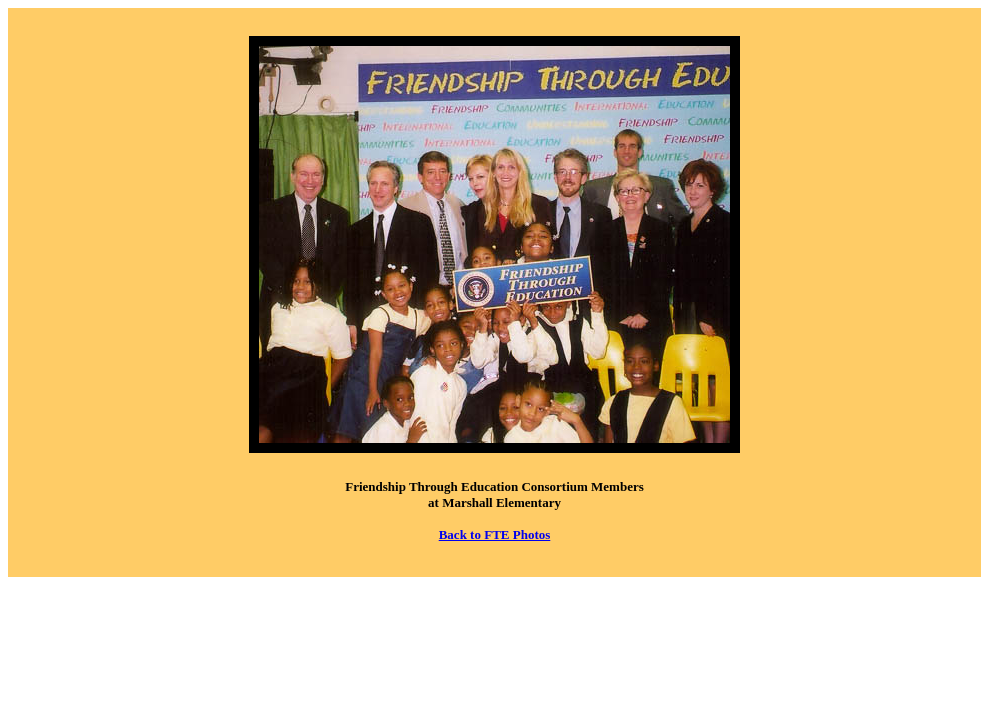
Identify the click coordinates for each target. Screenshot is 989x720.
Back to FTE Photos (495, 534)
